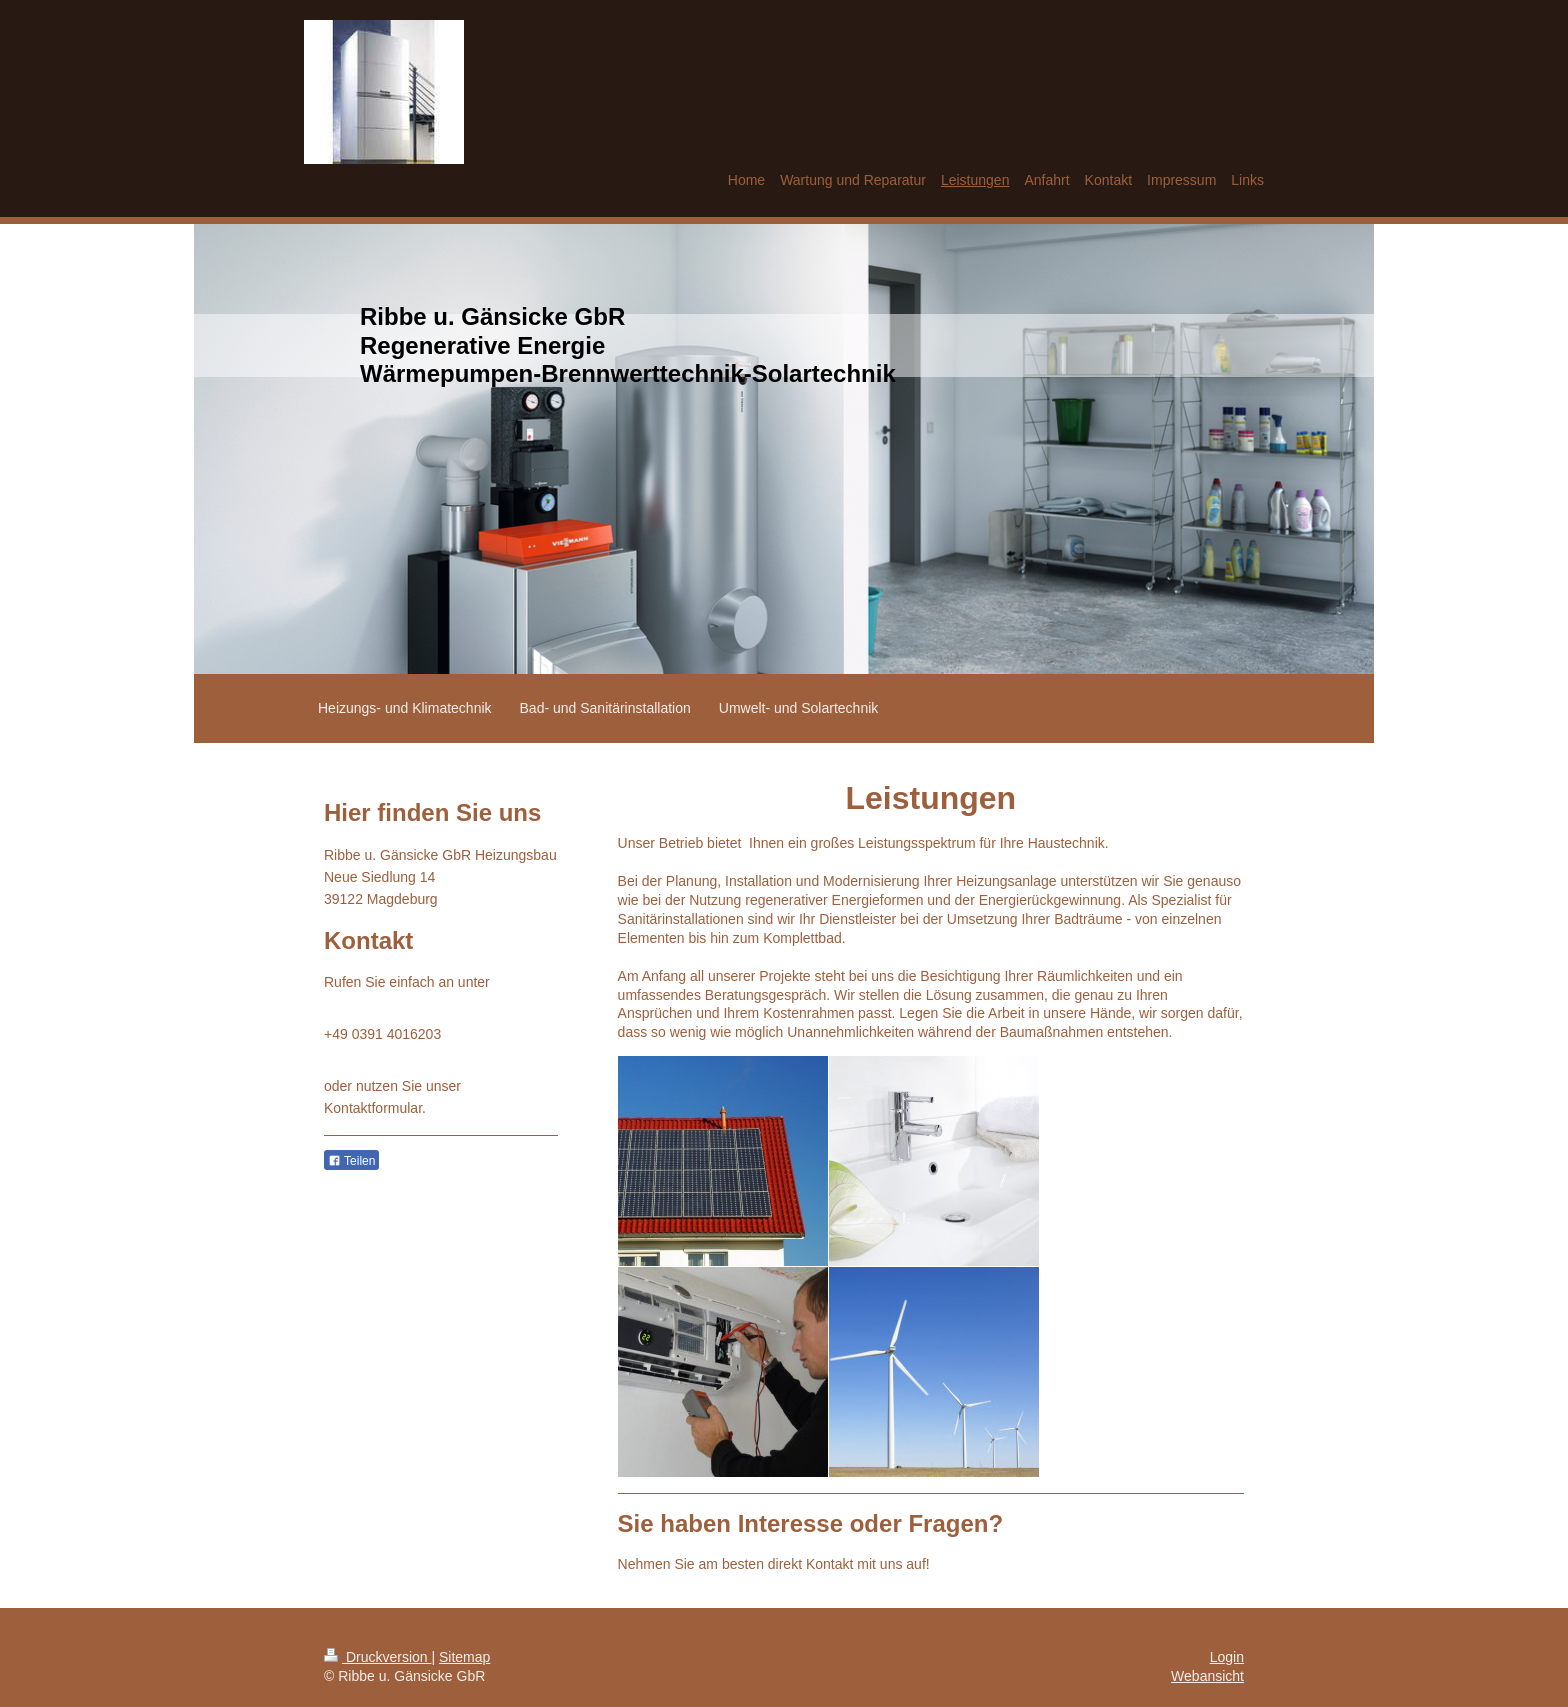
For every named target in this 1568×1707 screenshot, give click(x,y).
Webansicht (1207, 1676)
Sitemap (464, 1657)
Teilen (351, 1161)
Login (1227, 1657)
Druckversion (377, 1657)
